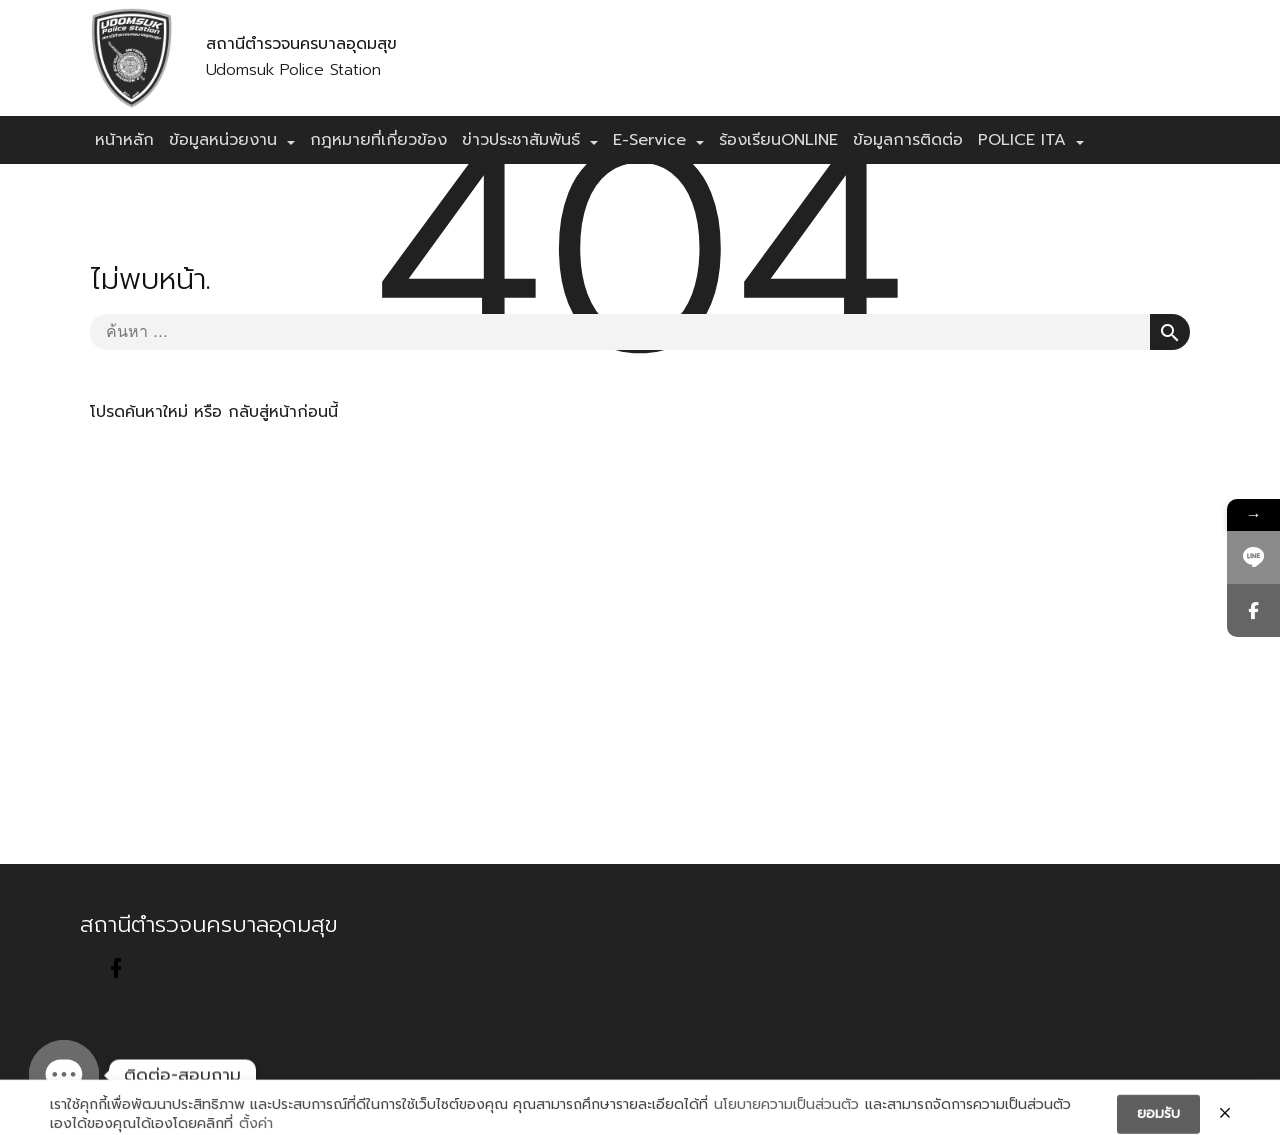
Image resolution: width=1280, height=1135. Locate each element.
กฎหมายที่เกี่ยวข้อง (378, 140)
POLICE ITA (1022, 140)
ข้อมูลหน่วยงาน (223, 140)
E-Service (649, 140)
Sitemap (456, 1091)
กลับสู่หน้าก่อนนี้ (283, 412)
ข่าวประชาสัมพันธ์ (521, 140)
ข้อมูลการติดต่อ (908, 140)
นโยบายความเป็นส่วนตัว (786, 1118)
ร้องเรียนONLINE (778, 140)
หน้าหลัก (124, 140)
